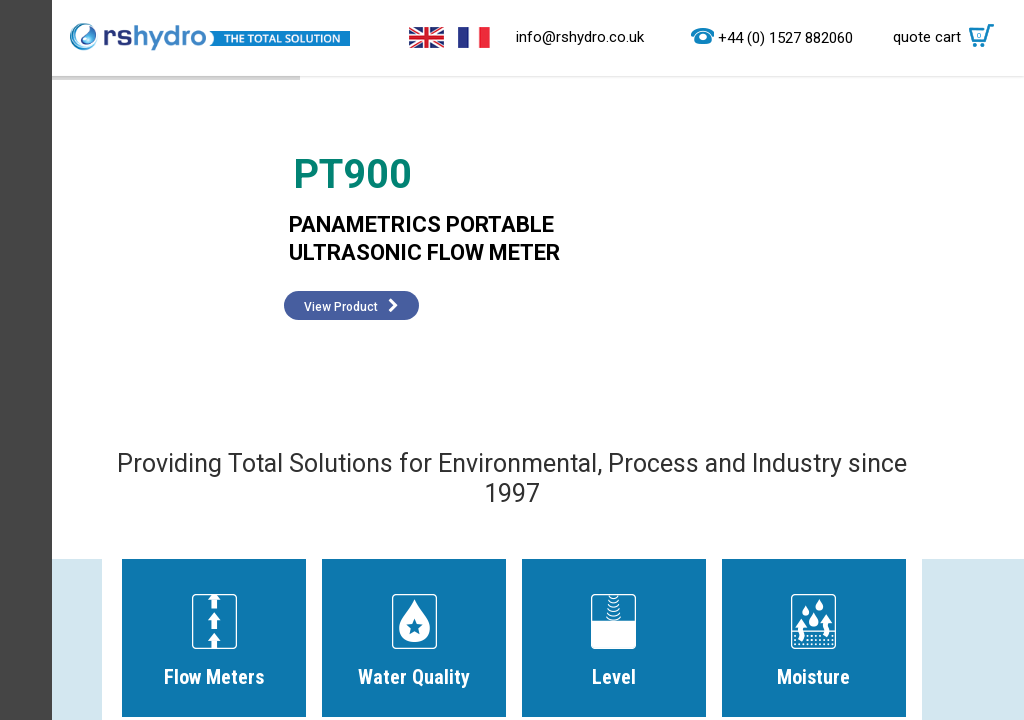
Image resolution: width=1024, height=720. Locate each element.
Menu (26, 360)
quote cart (948, 37)
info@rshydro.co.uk (580, 37)
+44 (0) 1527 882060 (785, 38)
